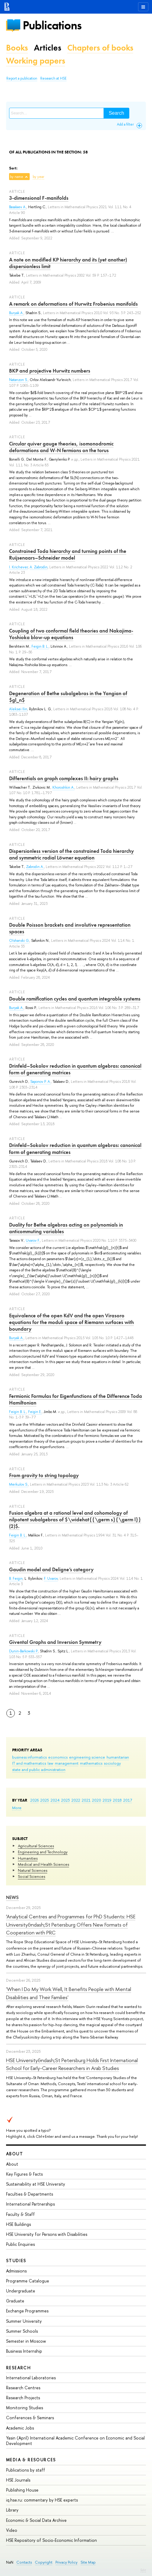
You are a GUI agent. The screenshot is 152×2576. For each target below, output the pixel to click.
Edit (143, 2570)
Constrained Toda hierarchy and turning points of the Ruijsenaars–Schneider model (67, 554)
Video (11, 2530)
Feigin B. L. (40, 646)
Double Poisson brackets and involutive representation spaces (70, 928)
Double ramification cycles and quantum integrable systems (74, 998)
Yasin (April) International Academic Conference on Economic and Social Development (75, 2440)
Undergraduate (20, 2291)
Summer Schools (22, 2331)
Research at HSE (53, 78)
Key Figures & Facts (24, 2174)
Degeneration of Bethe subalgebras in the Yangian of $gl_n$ (68, 696)
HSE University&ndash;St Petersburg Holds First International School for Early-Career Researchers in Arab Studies (72, 2064)
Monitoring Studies (24, 2407)
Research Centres (23, 2387)
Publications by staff (25, 2470)
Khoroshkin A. (63, 787)
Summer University (24, 2321)
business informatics (29, 1757)
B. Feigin (16, 1578)
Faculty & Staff (20, 2214)
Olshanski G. (19, 940)
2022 (75, 1800)
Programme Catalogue (27, 2281)
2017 (127, 1800)
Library (12, 2510)
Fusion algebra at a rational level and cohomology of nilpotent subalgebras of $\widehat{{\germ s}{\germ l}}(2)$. (75, 1520)
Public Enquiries (20, 2244)
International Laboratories (31, 2377)
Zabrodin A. (35, 866)
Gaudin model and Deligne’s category (51, 1569)
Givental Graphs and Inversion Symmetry (55, 1642)
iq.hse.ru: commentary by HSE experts (42, 2500)
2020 (96, 1800)
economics (58, 1757)
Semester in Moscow (26, 2341)
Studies (16, 2260)
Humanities (28, 1858)
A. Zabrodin (39, 567)
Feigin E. (35, 1411)
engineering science (87, 1757)
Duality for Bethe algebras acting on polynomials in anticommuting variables (66, 1228)
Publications (52, 25)
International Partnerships (30, 2204)
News (12, 1897)
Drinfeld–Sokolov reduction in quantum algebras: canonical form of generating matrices (75, 1069)
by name (16, 176)
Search (116, 113)
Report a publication (21, 78)
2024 (55, 1800)
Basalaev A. (17, 207)
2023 (65, 1800)
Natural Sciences (32, 1870)
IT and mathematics (29, 1763)
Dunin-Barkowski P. (23, 1651)
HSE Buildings (18, 2224)
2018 (117, 1800)
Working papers (35, 60)
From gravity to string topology (44, 1475)
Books (17, 47)
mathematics (91, 1763)
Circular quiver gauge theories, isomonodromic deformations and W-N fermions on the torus (61, 447)
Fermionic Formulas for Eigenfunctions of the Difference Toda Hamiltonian (75, 1399)
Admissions (16, 2271)
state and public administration (38, 1769)
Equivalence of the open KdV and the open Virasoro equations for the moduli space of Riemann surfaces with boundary (71, 1322)
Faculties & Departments (29, 2194)
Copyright (43, 2562)
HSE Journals (18, 2480)
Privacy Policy (66, 2562)
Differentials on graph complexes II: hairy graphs (63, 778)
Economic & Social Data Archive (36, 2520)
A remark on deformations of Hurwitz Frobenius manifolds (73, 304)
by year (38, 176)
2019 (107, 1800)
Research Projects (23, 2397)
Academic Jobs (20, 2428)
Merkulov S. (18, 1484)
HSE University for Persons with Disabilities (46, 2234)
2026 (34, 1800)
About (14, 2154)
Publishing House (22, 2490)
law (50, 1763)
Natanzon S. (18, 379)
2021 (86, 1800)
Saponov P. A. (40, 1081)
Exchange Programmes (27, 2311)
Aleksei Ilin (18, 709)
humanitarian (118, 1757)
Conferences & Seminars (30, 2417)
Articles (47, 47)
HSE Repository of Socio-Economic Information (51, 2540)
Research (18, 2368)
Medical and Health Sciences (43, 1864)
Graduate (15, 2301)
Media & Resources (31, 2460)
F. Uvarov (51, 1578)
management (66, 1763)
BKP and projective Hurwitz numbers (49, 370)
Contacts (24, 2562)
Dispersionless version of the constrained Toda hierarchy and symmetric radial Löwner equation (71, 854)
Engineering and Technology (43, 1852)
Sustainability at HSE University (35, 2184)
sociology (112, 1763)
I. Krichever (18, 567)
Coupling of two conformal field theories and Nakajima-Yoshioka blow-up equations (71, 634)
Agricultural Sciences (36, 1845)
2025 (44, 1800)
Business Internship (24, 2351)
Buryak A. (16, 312)
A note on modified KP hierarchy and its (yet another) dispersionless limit (68, 263)
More (16, 1807)
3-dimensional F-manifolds (38, 198)
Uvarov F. (33, 1240)
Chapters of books (100, 47)
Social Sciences (31, 1876)
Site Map (88, 2562)
